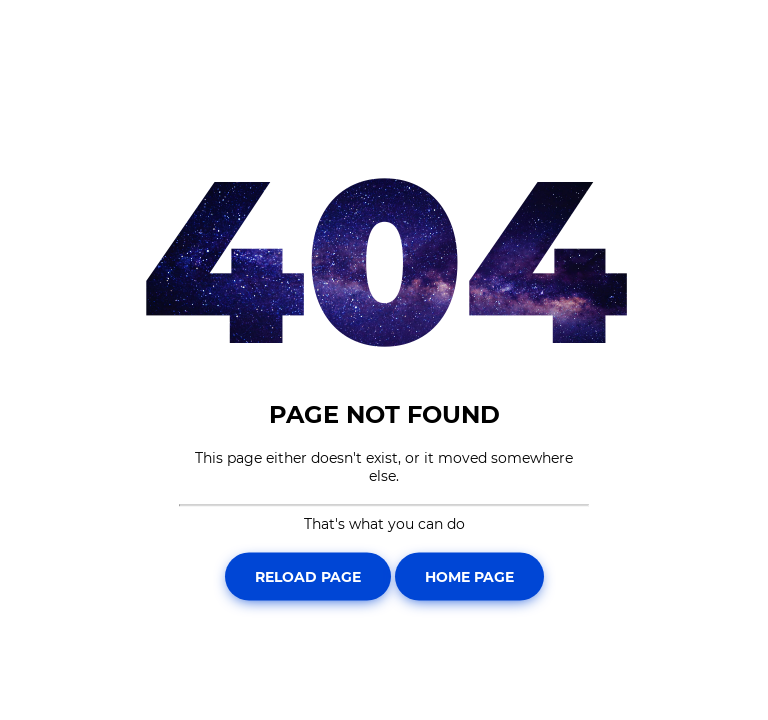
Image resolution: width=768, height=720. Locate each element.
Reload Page (308, 576)
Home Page (469, 576)
